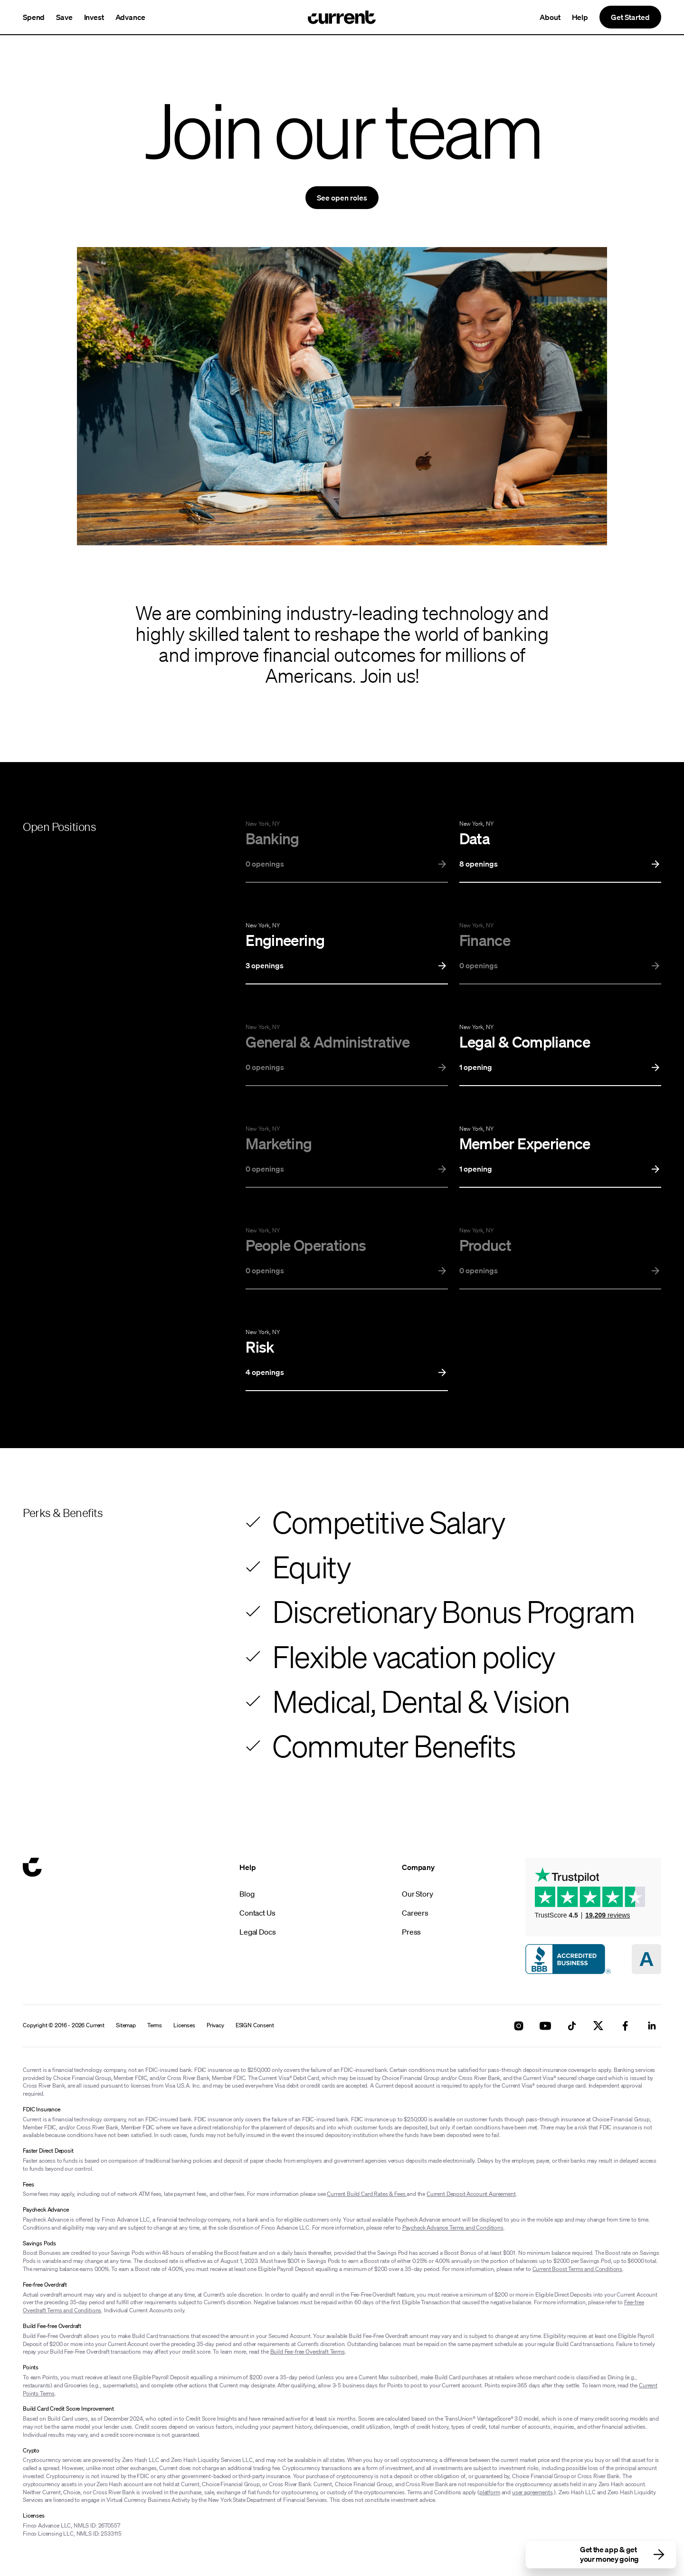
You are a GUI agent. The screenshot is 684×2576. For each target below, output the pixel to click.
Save (64, 17)
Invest (94, 17)
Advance (130, 17)
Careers (415, 1913)
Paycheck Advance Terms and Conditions (453, 2227)
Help (580, 17)
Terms (154, 2025)
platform (489, 2492)
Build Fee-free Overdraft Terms (307, 2351)
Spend (34, 17)
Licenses (184, 2025)
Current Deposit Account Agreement (471, 2194)
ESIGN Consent (255, 2025)
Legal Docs (257, 1932)
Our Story (417, 1894)
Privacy (215, 2025)
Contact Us (257, 1913)
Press (411, 1932)
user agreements (532, 2492)
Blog (246, 1894)
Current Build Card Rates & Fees (367, 2194)
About (550, 17)
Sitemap (126, 2025)
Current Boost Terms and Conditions (577, 2269)
